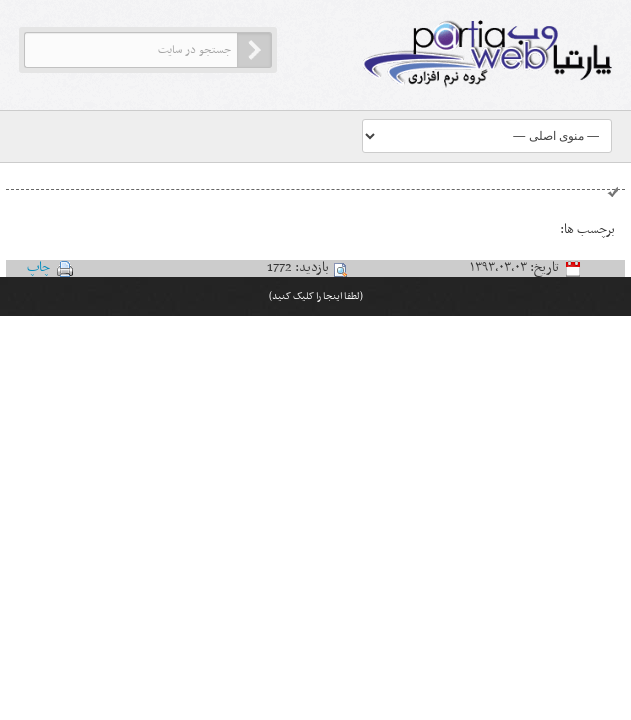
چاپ (38, 268)
